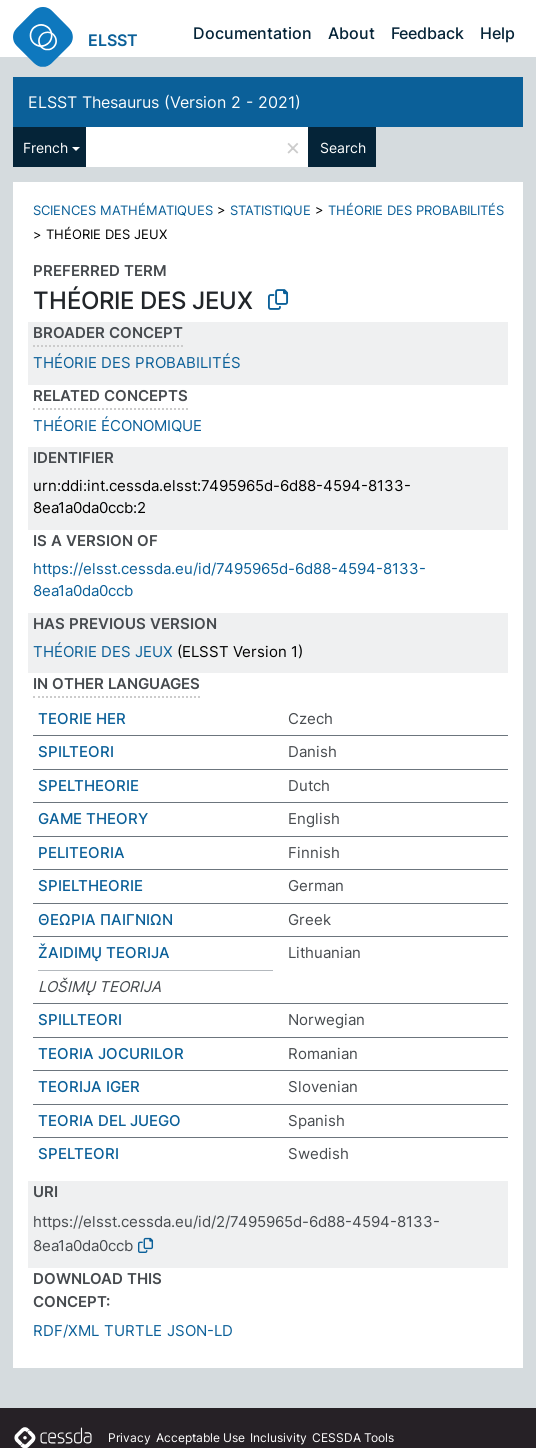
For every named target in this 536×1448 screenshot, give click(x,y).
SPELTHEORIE (88, 785)
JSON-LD (200, 1330)
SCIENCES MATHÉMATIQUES (123, 210)
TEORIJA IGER (89, 1086)
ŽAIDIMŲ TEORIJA (104, 952)
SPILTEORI (76, 751)
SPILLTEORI (80, 1019)
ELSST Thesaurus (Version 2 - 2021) (164, 102)
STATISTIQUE (270, 210)
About (351, 33)
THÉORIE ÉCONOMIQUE (117, 425)
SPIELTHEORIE (90, 885)
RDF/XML (66, 1330)
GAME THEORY (93, 818)
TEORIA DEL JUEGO (109, 1120)
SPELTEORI (78, 1153)
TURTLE (133, 1330)
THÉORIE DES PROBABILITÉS (416, 210)
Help (497, 33)
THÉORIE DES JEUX (103, 651)
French (45, 147)
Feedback (427, 33)
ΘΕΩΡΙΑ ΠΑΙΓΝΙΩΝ (105, 919)
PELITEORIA (81, 852)
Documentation (252, 33)
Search (343, 147)
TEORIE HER (82, 718)
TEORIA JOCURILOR (111, 1053)
